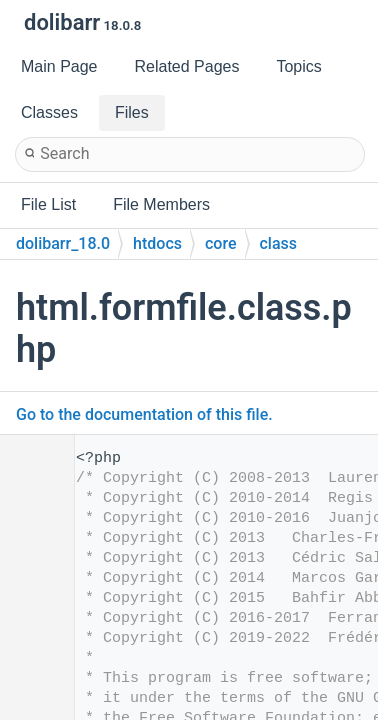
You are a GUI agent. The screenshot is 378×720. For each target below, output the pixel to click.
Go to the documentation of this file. (144, 414)
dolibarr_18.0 (63, 243)
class (279, 243)
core (221, 243)
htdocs (157, 243)
